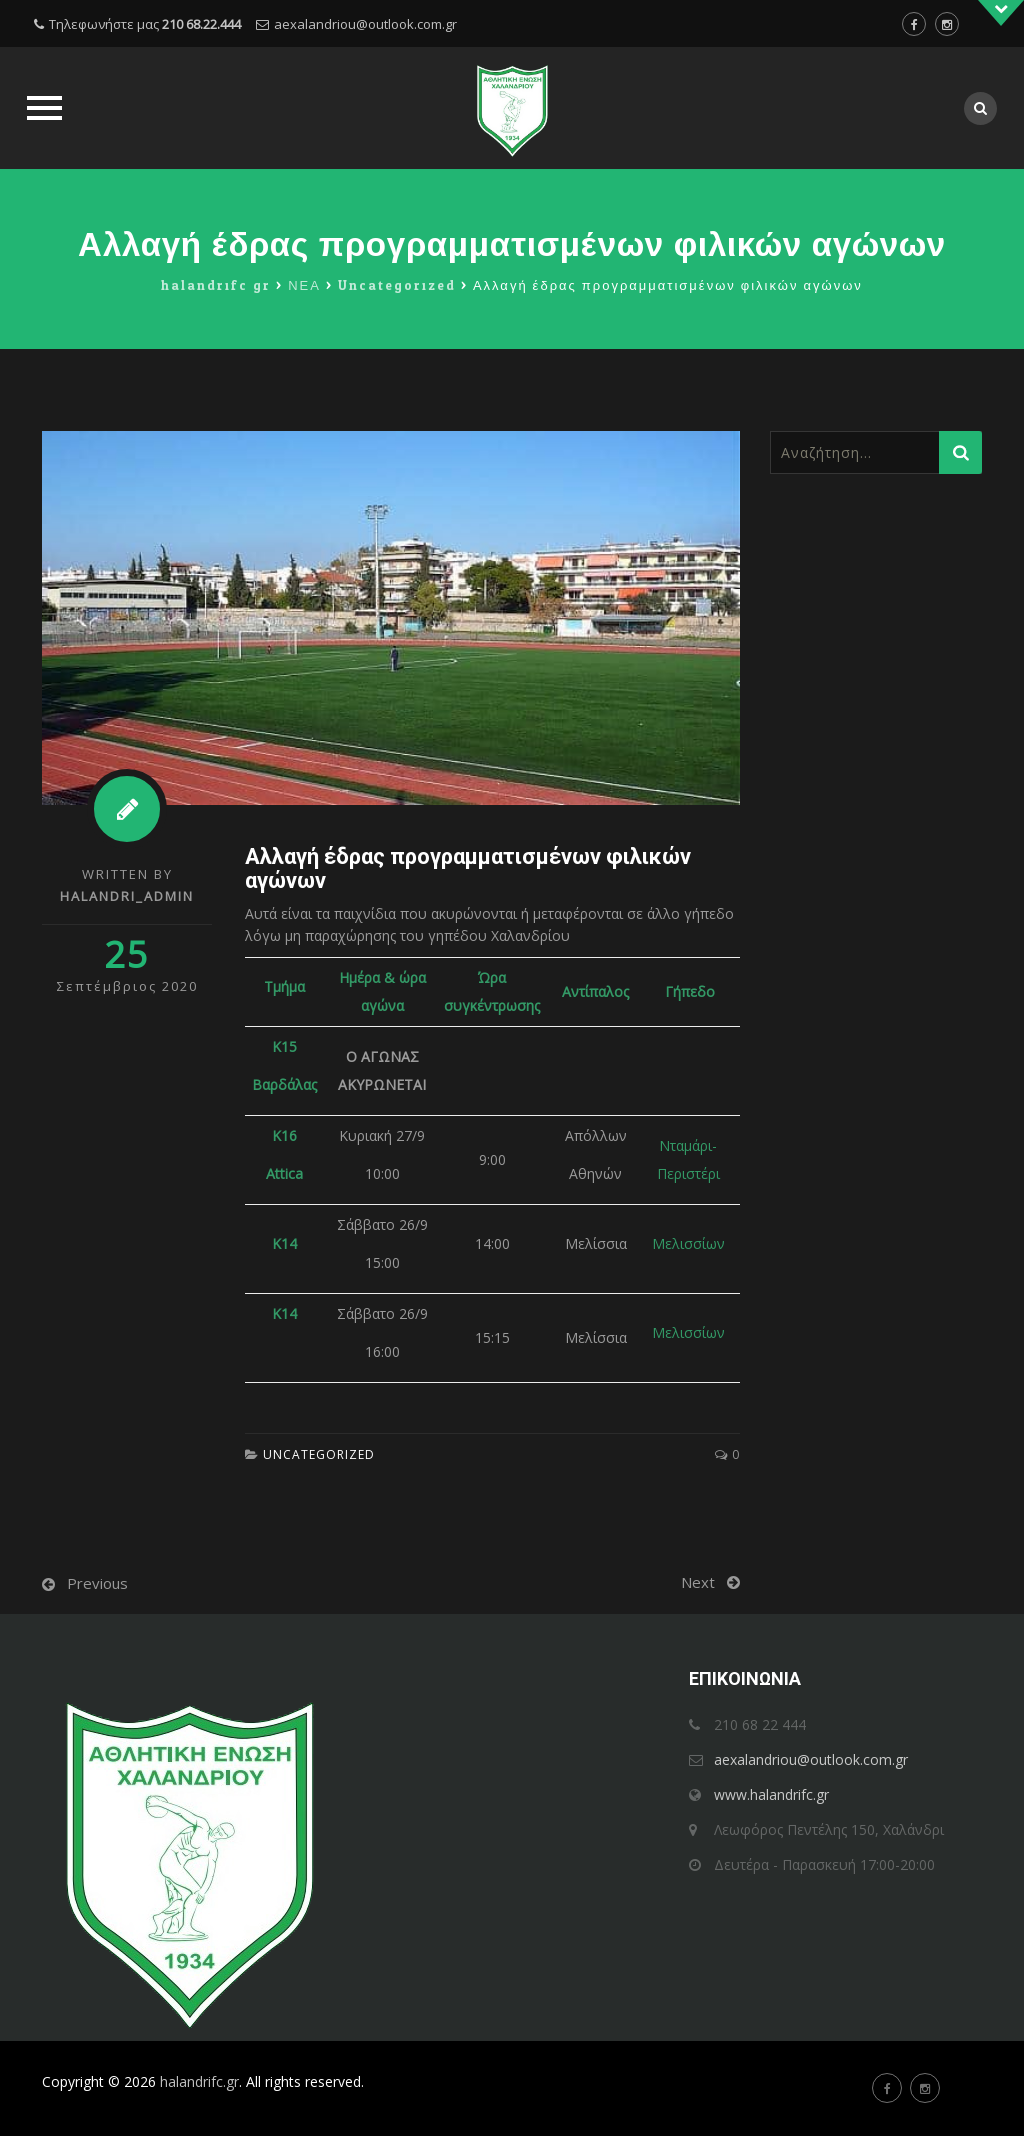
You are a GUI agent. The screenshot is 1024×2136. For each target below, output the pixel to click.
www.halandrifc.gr (771, 1794)
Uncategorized (319, 1454)
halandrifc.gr (199, 2081)
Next (698, 1582)
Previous (97, 1583)
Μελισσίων (688, 1243)
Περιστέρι (688, 1173)
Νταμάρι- (688, 1145)
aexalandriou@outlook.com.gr (365, 24)
